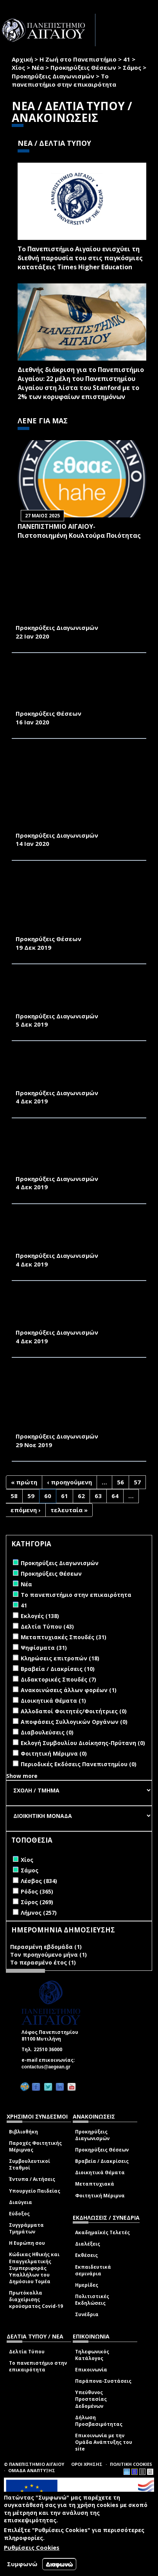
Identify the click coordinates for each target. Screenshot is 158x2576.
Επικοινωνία (91, 2369)
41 (126, 59)
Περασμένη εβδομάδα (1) (46, 1946)
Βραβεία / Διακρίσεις (102, 2161)
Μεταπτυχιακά (94, 2184)
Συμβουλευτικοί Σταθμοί (29, 2164)
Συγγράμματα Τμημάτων (26, 2228)
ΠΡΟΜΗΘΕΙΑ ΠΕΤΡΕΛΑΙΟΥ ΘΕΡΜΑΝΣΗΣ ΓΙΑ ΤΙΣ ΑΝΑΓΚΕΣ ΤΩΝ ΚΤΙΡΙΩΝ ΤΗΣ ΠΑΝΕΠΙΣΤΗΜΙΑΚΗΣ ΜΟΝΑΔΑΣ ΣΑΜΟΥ (76, 610)
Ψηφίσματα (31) (44, 1647)
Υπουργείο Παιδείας (34, 2191)
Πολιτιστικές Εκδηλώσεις (92, 2299)
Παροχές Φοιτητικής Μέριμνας (35, 2146)
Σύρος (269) (37, 1902)
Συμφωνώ (22, 2564)
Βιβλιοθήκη (23, 2131)
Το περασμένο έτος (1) (43, 1962)
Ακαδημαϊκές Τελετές (102, 2232)
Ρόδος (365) (37, 1891)
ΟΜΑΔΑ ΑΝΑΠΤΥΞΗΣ (31, 2470)
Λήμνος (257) (39, 1912)
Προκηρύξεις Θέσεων (83, 67)
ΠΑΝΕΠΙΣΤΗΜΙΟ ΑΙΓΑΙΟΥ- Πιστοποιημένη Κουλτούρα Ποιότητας (79, 531)
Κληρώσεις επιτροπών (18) (60, 1658)
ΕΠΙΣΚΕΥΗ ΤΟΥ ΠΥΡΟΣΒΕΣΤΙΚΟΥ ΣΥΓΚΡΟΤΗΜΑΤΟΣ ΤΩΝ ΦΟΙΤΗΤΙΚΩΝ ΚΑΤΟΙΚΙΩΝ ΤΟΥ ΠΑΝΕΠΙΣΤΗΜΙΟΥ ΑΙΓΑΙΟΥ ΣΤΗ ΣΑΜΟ (74, 1310)
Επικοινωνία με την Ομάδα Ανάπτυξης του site (103, 2442)
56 (120, 1482)
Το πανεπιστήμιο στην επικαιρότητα (38, 2366)
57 (137, 1482)
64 (114, 1496)
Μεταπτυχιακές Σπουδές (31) (63, 1637)
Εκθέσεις (86, 2255)
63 (98, 1496)
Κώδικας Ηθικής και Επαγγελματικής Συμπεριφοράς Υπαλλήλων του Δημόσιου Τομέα (34, 2268)
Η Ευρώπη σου (27, 2243)
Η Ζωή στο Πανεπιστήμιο (78, 59)
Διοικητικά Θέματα (100, 2172)
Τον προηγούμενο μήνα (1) (48, 1954)
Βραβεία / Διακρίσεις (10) (58, 1669)
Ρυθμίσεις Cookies (31, 2547)
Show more (22, 1776)
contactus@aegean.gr (48, 2067)
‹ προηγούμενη (69, 1482)
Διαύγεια (20, 2202)
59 (30, 1496)
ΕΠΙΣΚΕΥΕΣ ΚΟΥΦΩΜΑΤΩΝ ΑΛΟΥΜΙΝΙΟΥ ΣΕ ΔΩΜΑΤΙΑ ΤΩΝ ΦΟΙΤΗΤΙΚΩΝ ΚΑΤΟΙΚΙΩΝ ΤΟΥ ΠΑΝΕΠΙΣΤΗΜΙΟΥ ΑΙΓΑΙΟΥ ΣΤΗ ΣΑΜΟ (78, 1070)
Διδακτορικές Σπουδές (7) (58, 1679)
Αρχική (22, 59)
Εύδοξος (19, 2213)
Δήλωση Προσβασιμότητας (98, 2420)
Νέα (38, 67)
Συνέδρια (87, 2314)
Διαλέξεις (87, 2243)
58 (14, 1496)
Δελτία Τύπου (27, 2351)
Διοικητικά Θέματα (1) (53, 1700)
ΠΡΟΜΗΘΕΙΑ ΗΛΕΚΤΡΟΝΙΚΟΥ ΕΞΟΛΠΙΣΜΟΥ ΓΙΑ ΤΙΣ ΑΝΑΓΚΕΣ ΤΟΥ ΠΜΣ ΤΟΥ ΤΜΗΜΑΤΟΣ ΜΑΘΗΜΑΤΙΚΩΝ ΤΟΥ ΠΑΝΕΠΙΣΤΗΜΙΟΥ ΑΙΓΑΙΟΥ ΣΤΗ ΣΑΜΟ (78, 994)
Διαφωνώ (59, 2564)
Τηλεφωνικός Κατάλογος (92, 2355)
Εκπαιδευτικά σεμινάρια (93, 2270)
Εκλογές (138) (40, 1616)
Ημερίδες (86, 2285)
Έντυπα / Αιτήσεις (32, 2179)
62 (81, 1496)
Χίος (18, 67)
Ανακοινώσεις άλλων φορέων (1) (69, 1690)
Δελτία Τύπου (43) (47, 1626)
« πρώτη (24, 1482)
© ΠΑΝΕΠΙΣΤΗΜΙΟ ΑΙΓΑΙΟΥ (34, 2464)
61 (64, 1496)
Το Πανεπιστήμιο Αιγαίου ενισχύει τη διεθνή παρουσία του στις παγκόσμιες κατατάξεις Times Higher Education (80, 258)
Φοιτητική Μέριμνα (100, 2195)
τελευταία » (69, 1510)
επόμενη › (26, 1510)
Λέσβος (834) (39, 1881)
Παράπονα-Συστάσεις (103, 2381)
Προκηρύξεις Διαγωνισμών (53, 76)
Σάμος (132, 67)
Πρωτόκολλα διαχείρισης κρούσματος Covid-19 (36, 2299)
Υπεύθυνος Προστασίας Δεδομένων (91, 2399)
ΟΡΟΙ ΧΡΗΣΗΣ (86, 2464)
